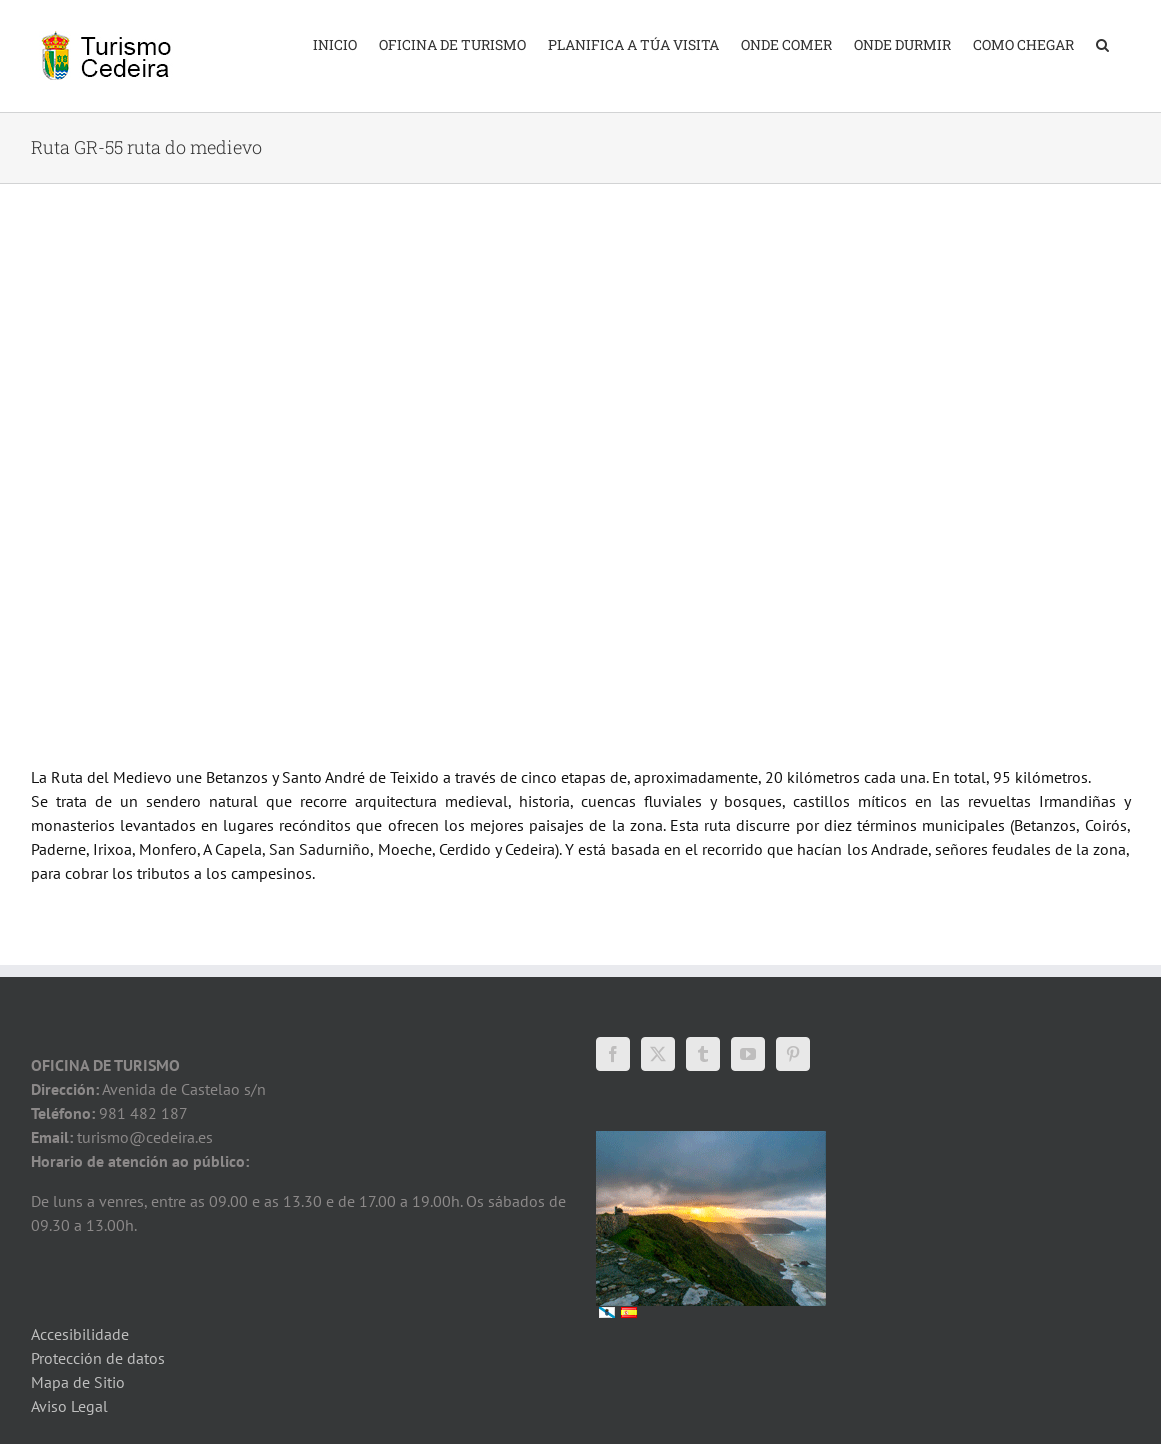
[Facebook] (613, 1054)
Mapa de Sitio (78, 1382)
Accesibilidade (80, 1334)
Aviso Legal (69, 1406)
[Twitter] (658, 1054)
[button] (1102, 43)
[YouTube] (748, 1054)
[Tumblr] (703, 1054)
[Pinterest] (793, 1054)
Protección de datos (98, 1358)
